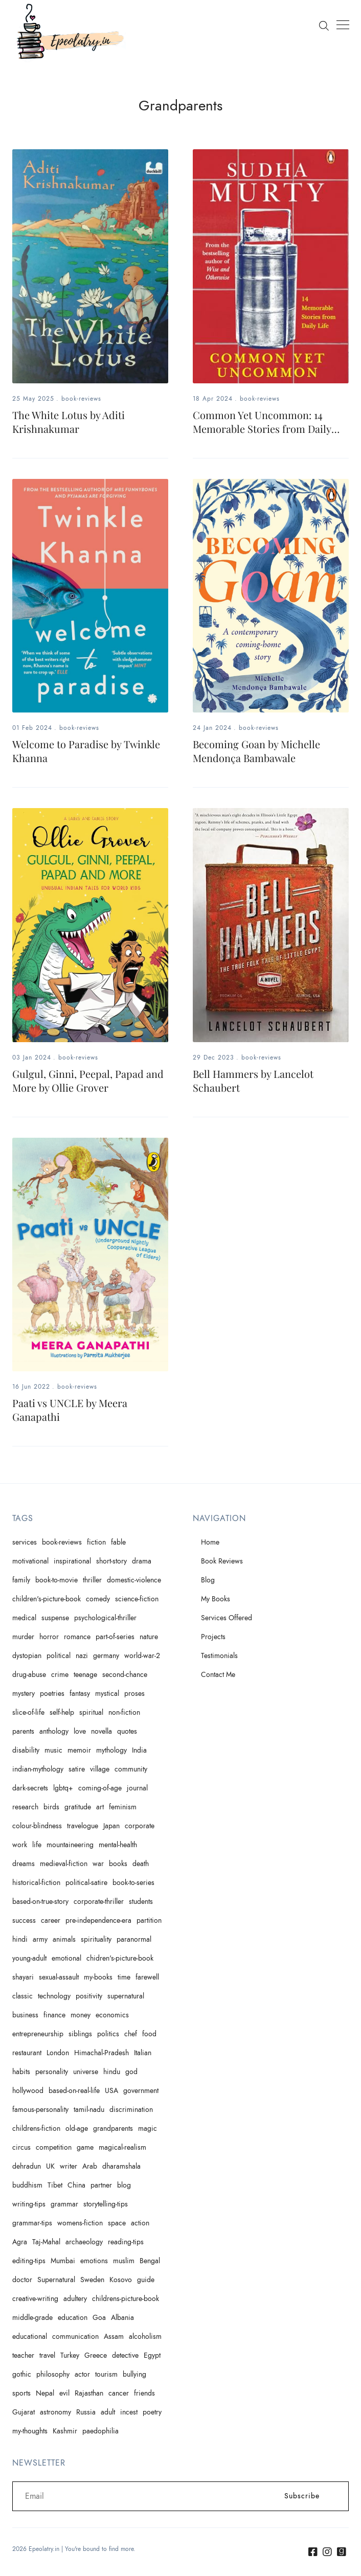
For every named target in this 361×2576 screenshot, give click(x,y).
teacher (23, 2355)
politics (108, 2034)
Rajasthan (89, 2393)
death (140, 1864)
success (24, 1920)
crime (60, 1675)
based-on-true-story (40, 1901)
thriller (92, 1580)
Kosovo (120, 2280)
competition (54, 2147)
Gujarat (23, 2412)
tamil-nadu (89, 2109)
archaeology (84, 2242)
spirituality (96, 1939)
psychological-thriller (105, 1618)
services (24, 1542)
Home (210, 1542)
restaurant (26, 2053)
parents (23, 1731)
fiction (96, 1542)
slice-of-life (28, 1712)
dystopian (26, 1656)
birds (51, 1807)
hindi (20, 1939)
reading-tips (126, 2242)
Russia (86, 2412)
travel (47, 2355)
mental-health (118, 1845)
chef (130, 2034)
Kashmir (65, 2431)
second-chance (124, 1675)
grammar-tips (32, 2223)
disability (25, 1750)
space (117, 2223)
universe (85, 2072)
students (141, 1901)
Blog (208, 1580)
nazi (82, 1656)
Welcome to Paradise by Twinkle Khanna (86, 751)
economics (112, 2015)
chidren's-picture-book (119, 1958)
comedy (98, 1599)
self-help (62, 1712)
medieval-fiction (63, 1864)
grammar (64, 2204)
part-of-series (115, 1637)
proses (134, 1693)
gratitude (77, 1807)
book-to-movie (56, 1580)
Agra (19, 2242)
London (58, 2053)
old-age (76, 2128)
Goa (99, 2317)
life (36, 1845)
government (141, 2091)
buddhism (27, 2185)
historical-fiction (36, 1883)
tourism (106, 2374)
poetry (152, 2412)
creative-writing (35, 2299)
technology (54, 1996)
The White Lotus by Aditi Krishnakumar (68, 421)
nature (149, 1637)
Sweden (92, 2280)
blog (124, 2185)
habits (21, 2072)
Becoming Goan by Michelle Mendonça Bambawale (256, 751)
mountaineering (70, 1845)
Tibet (55, 2185)
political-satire (86, 1883)
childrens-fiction (36, 2128)
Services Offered (226, 1618)
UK (50, 2166)
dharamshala (121, 2166)
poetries (52, 1693)
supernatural (125, 1996)
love (80, 1731)
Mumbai (63, 2261)
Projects (213, 1637)
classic (22, 1996)
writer (68, 2166)
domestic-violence (134, 1580)
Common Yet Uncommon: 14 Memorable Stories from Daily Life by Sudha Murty (262, 428)
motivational (30, 1561)
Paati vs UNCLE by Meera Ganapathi (69, 1409)
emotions (94, 2261)
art (100, 1807)
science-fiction (137, 1599)
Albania (122, 2317)
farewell (147, 1977)
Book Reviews (222, 1561)
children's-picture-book (46, 1599)
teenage (85, 1675)
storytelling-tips (105, 2204)
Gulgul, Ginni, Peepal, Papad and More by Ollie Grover (88, 1080)
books (118, 1864)
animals (64, 1939)
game (85, 2147)
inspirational (72, 1561)
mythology (111, 1750)
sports (21, 2393)
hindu (111, 2072)
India (139, 1750)
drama (141, 1561)
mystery (23, 1693)
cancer (118, 2393)
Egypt (152, 2355)
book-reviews (81, 399)
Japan (111, 1826)
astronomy (55, 2412)
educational (29, 2336)
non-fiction (124, 1712)
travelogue (82, 1826)
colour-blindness (37, 1826)
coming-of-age (100, 1788)
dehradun (26, 2166)
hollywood (27, 2091)
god (131, 2072)
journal (137, 1788)
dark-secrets (30, 1788)
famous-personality (40, 2109)
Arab (89, 2166)
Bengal (150, 2261)
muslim (123, 2261)
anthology (54, 1731)
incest (129, 2412)
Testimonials (219, 1656)
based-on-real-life (74, 2091)
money (81, 2015)
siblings (80, 2034)
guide (145, 2280)
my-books (98, 1977)
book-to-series (133, 1883)
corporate (139, 1826)
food (149, 2034)
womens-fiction (80, 2223)
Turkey (69, 2355)
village (99, 1769)
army (40, 1939)
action (140, 2223)
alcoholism (145, 2336)
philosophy (53, 2374)
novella (101, 1731)
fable (118, 1542)
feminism (123, 1807)
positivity (89, 1996)
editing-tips (29, 2261)
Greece (95, 2355)
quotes (127, 1731)
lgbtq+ (63, 1788)
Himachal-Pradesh (101, 2053)
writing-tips (29, 2204)
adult (108, 2412)
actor (82, 2374)
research (25, 1807)
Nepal (45, 2393)
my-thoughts (30, 2431)
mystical (107, 1693)
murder (23, 1637)
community (131, 1769)
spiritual (91, 1712)
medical (24, 1618)
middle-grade (32, 2317)
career (50, 1920)
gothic (21, 2374)
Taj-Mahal (46, 2242)
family (21, 1580)
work (19, 1845)
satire (77, 1769)
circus (21, 2147)
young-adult (29, 1958)
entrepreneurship (37, 2034)
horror (49, 1637)
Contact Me (218, 1675)
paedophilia (100, 2431)
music (53, 1750)
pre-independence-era (98, 1920)
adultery (75, 2299)
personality (51, 2072)
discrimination (131, 2109)
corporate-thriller (99, 1901)
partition (149, 1920)
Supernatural (56, 2280)
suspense (55, 1618)
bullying (134, 2374)
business (25, 2015)
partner (101, 2185)
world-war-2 (142, 1656)
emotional (66, 1958)
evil (64, 2393)
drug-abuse (29, 1675)
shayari (23, 1977)
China (76, 2185)
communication (75, 2336)
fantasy (80, 1693)
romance (77, 1637)
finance (54, 2015)
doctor (22, 2280)
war (98, 1864)
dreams (23, 1864)
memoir (79, 1750)
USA (111, 2091)
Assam (114, 2336)
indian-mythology (37, 1769)
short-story (111, 1561)
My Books (215, 1599)
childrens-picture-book (125, 2299)
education (72, 2317)
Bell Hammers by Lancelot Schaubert (253, 1080)
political (59, 1656)
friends (144, 2393)
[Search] (323, 25)
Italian (142, 2053)
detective (125, 2355)
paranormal (134, 1939)
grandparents (113, 2128)
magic (147, 2128)
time (124, 1977)
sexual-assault (59, 1977)
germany (106, 1656)
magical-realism (122, 2147)
